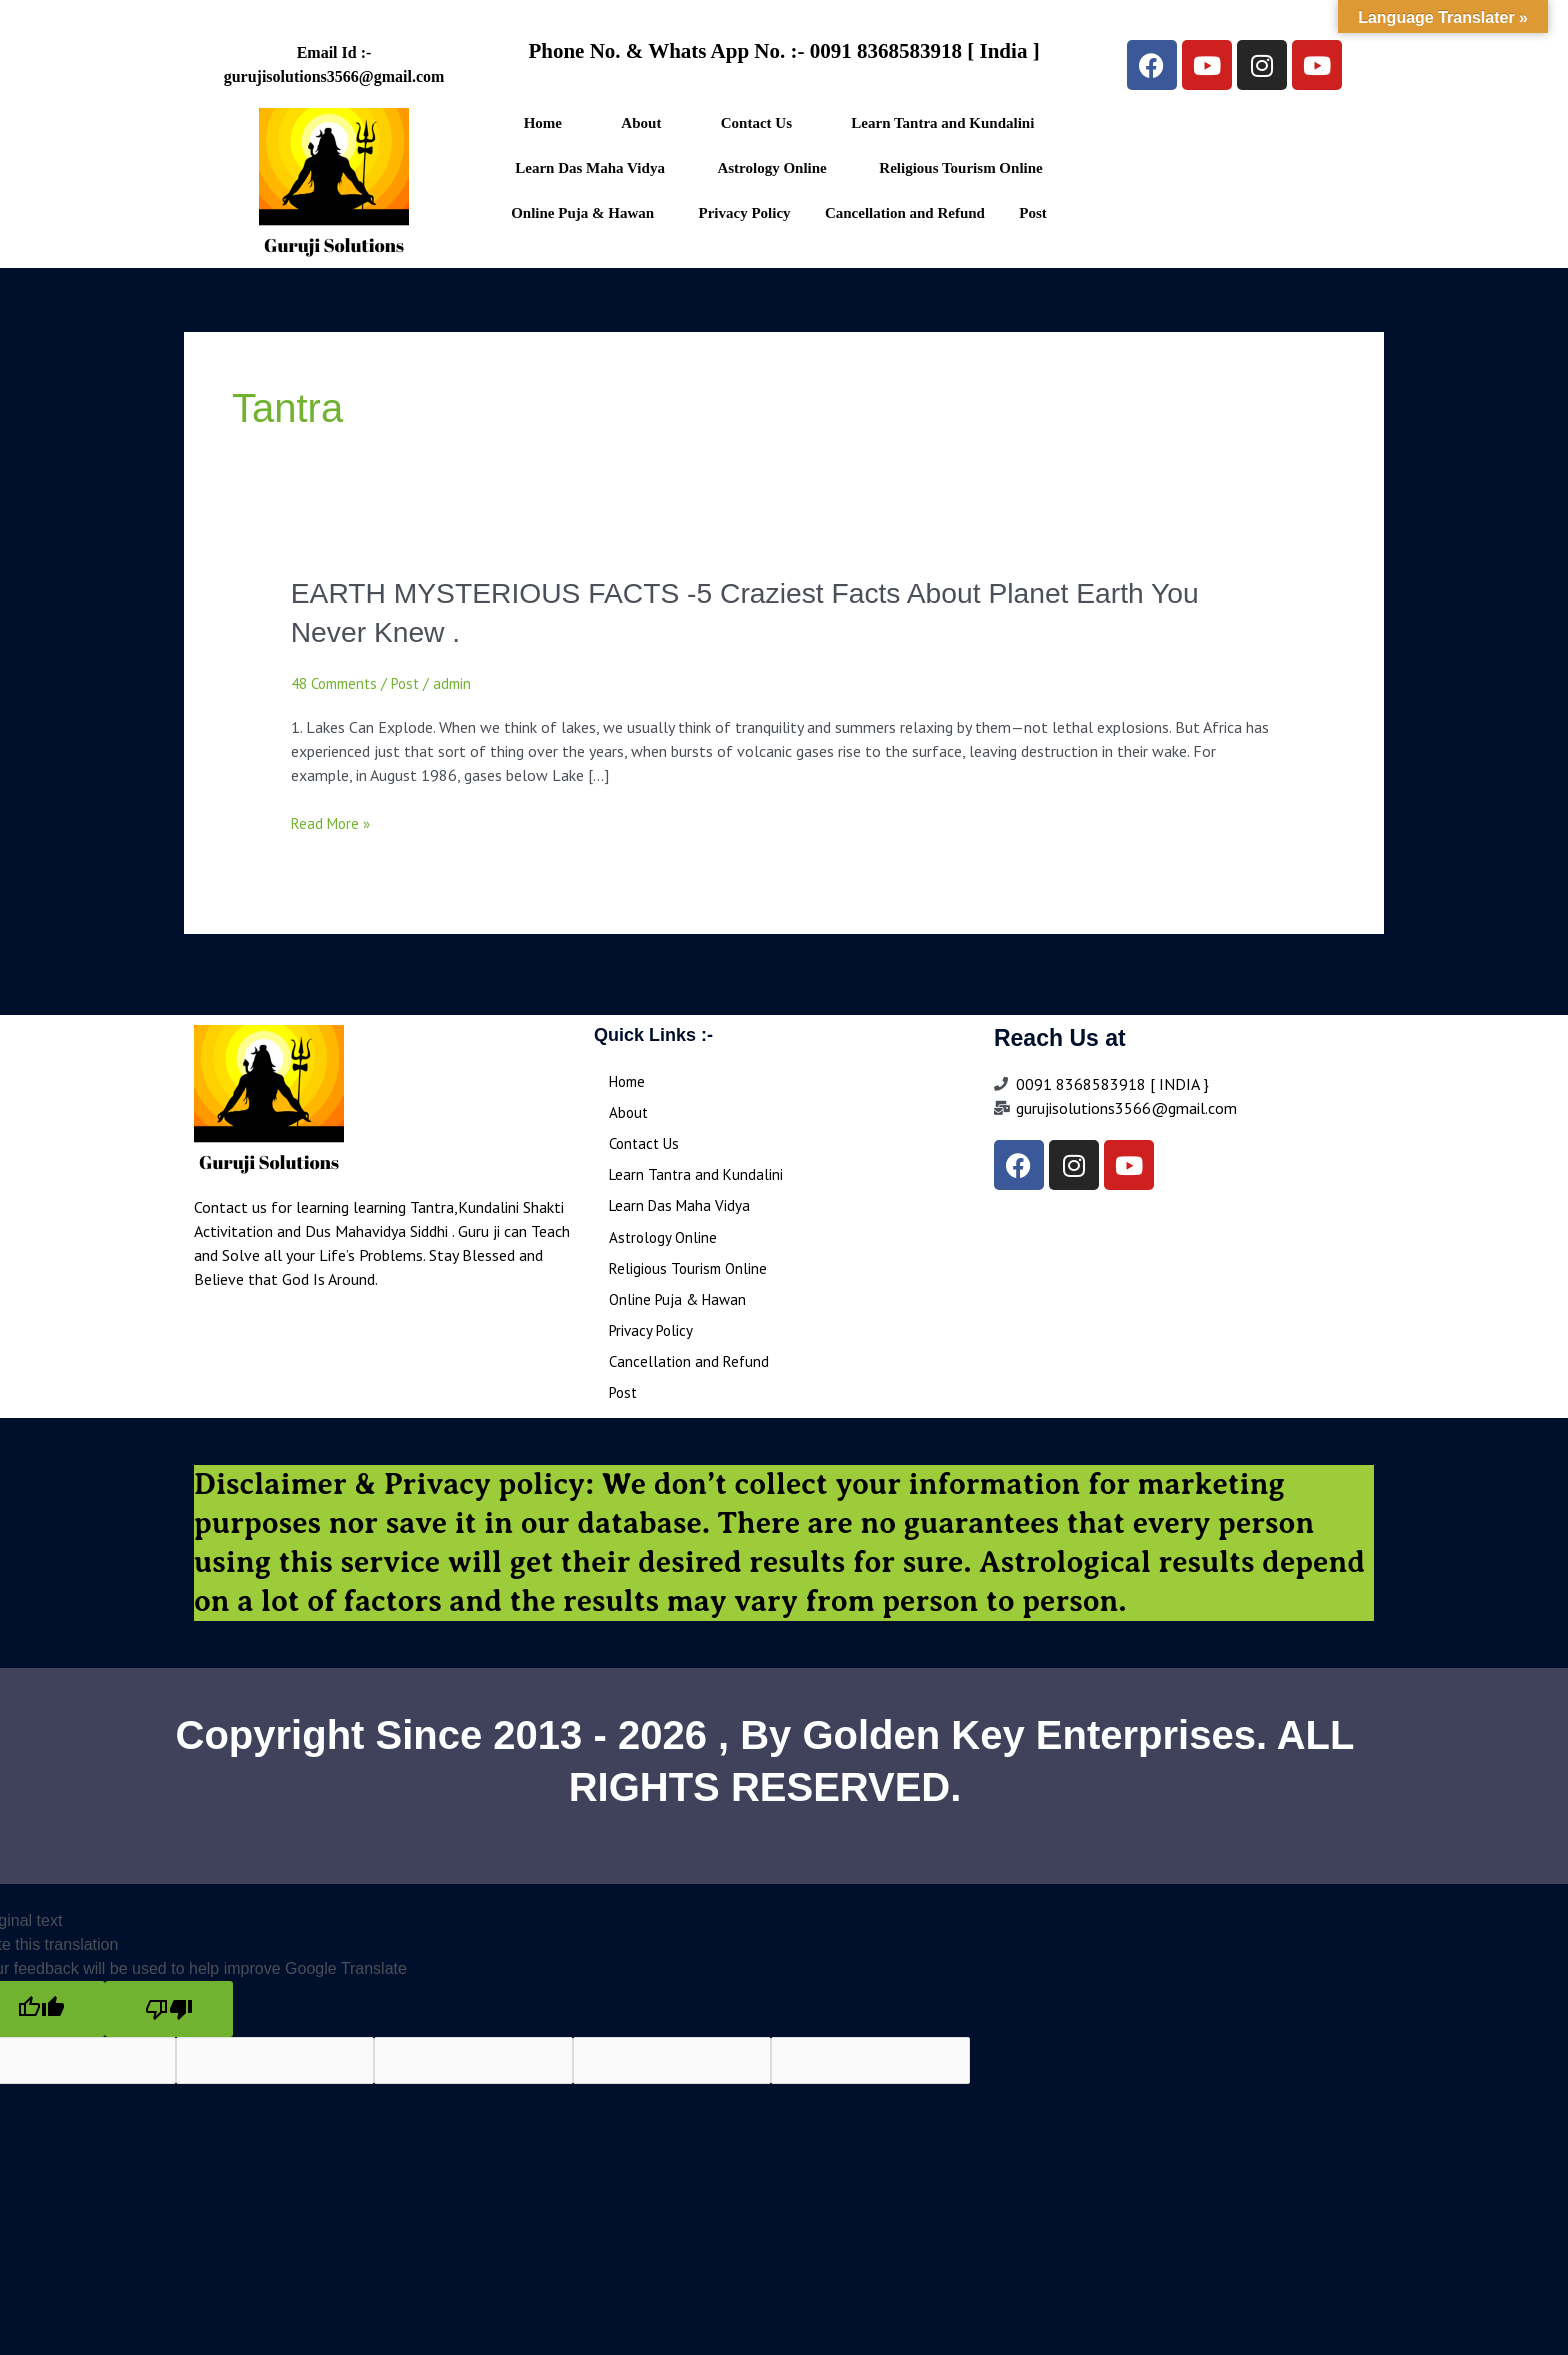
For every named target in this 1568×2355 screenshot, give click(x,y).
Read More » (333, 823)
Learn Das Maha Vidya (590, 168)
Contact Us (756, 123)
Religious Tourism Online (960, 168)
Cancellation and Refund (905, 213)
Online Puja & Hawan (582, 213)
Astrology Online (771, 168)
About (641, 123)
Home (543, 123)
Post (1033, 213)
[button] (948, 123)
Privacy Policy (745, 213)
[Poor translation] (169, 2018)
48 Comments (338, 683)
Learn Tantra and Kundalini (942, 123)
